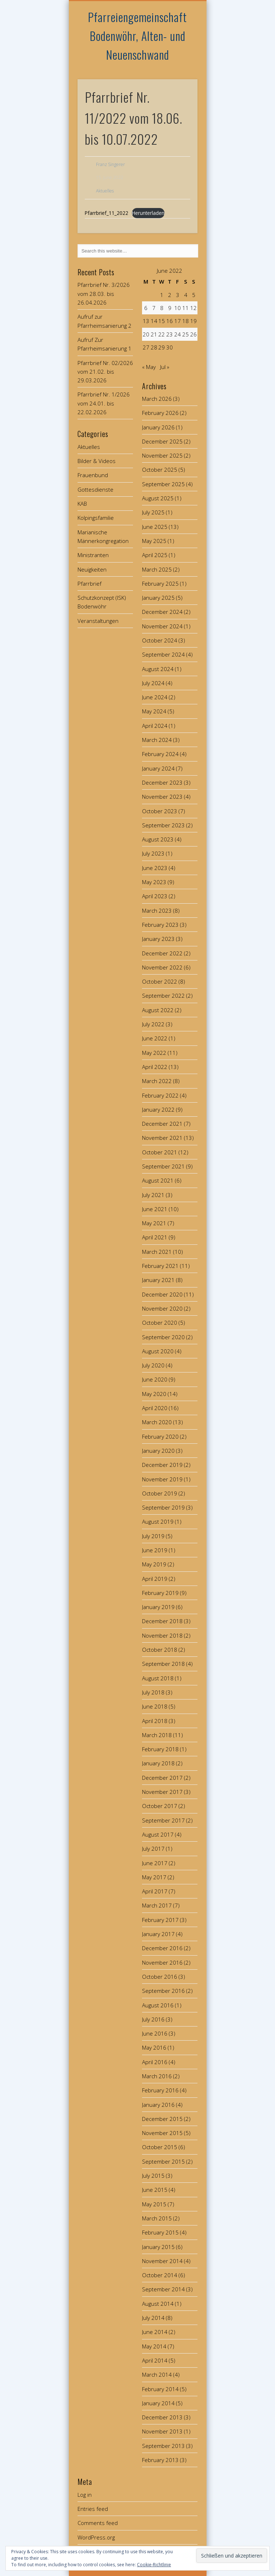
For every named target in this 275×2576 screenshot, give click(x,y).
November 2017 (162, 1791)
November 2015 (162, 2132)
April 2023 (154, 896)
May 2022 (154, 1052)
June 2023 (154, 867)
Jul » (164, 366)
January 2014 (158, 2403)
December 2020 (162, 1294)
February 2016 (160, 2090)
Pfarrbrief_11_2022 (106, 212)
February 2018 (160, 1749)
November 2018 (162, 1635)
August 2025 (158, 498)
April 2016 (154, 2062)
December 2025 (162, 441)
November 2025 (162, 455)
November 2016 (162, 1962)
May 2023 (154, 882)
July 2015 (153, 2175)
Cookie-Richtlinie (154, 2565)
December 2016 (162, 1948)
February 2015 (160, 2232)
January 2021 (158, 1279)
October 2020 (159, 1322)
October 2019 (159, 1493)
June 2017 (154, 1863)
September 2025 (163, 484)
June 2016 (154, 2033)
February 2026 (160, 412)
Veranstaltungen (98, 620)
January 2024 (158, 768)
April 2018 (154, 1720)
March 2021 (157, 1251)
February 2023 (160, 924)
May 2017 (154, 1877)
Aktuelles (105, 191)
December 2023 (162, 782)
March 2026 (157, 398)
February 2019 (160, 1592)
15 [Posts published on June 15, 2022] (161, 320)
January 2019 (158, 1606)
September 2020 (163, 1337)
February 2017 (160, 1919)
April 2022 (154, 1066)
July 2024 (153, 683)
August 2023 (158, 839)
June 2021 (154, 1209)
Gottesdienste (95, 489)
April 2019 (154, 1578)
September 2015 (163, 2161)
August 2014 (158, 2303)
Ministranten (93, 555)
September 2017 (163, 1820)
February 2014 (160, 2389)
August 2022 (158, 1010)
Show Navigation (179, 65)
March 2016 (157, 2076)
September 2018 (163, 1663)
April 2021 (154, 1237)
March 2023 (157, 910)
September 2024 (163, 654)
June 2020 (154, 1379)
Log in (85, 2494)
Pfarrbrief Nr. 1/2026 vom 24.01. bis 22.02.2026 (104, 403)
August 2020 (158, 1351)
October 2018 (159, 1649)
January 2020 (158, 1450)
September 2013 (163, 2445)
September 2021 (163, 1166)
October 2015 (159, 2147)
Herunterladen (148, 212)
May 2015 (154, 2204)
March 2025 (157, 569)
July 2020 (153, 1365)
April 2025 (154, 555)
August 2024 (158, 668)
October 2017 (159, 1805)
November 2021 (162, 1137)
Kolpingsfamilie (96, 517)
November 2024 (162, 626)
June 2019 (154, 1550)
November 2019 (162, 1479)
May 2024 (154, 711)
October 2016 (159, 1976)
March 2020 (157, 1422)
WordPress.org (96, 2537)
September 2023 (163, 825)
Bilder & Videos (97, 460)
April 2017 (154, 1891)
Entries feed (93, 2508)
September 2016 (163, 1990)
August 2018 (158, 1678)
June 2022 (154, 1038)
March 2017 (157, 1905)
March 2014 (157, 2374)
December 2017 (162, 1777)
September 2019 (163, 1507)
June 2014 (154, 2331)
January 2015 (158, 2246)
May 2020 (154, 1393)
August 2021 (158, 1180)
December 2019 (162, 1464)
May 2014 (154, 2346)
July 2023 (153, 853)
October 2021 (159, 1152)
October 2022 (159, 981)
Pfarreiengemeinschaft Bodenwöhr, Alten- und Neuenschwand (137, 35)
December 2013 (162, 2417)
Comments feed (98, 2522)
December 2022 (162, 953)
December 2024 (162, 611)
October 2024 (159, 640)
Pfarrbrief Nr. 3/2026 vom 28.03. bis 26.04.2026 (104, 293)
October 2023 (159, 811)
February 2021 (160, 1265)
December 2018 (162, 1621)
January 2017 (158, 1934)
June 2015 (154, 2189)
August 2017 (158, 1834)
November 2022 (162, 967)
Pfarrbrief (89, 583)
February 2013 (160, 2459)
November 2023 (162, 796)
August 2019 (158, 1521)
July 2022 (153, 1024)
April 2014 (154, 2360)
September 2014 (163, 2289)
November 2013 (162, 2431)
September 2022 (163, 995)
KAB (82, 503)
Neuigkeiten (92, 569)
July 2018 (153, 1692)
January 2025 (158, 597)
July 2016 (153, 2019)
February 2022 (160, 1095)
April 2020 (154, 1408)
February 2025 (160, 583)
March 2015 (157, 2218)
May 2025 (154, 540)
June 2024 (154, 697)
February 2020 (160, 1436)
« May (149, 366)
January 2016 (158, 2104)
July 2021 (153, 1194)
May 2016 (154, 2047)
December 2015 (162, 2118)
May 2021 (154, 1223)
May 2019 (154, 1564)
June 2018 (154, 1706)
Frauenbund (93, 475)
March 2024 (157, 739)
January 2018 (158, 1763)
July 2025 (153, 512)
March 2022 (157, 1081)
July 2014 (153, 2317)
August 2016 (158, 2005)
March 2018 (157, 1735)
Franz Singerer (110, 164)
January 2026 (158, 427)
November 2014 (162, 2261)
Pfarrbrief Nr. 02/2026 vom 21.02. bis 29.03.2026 (105, 371)
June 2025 (154, 526)
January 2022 (158, 1109)
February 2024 (160, 753)
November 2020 (162, 1308)
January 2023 (158, 938)
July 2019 (153, 1536)
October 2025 (159, 469)
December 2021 (162, 1123)
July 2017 (153, 1848)
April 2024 (154, 725)
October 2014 (159, 2275)
